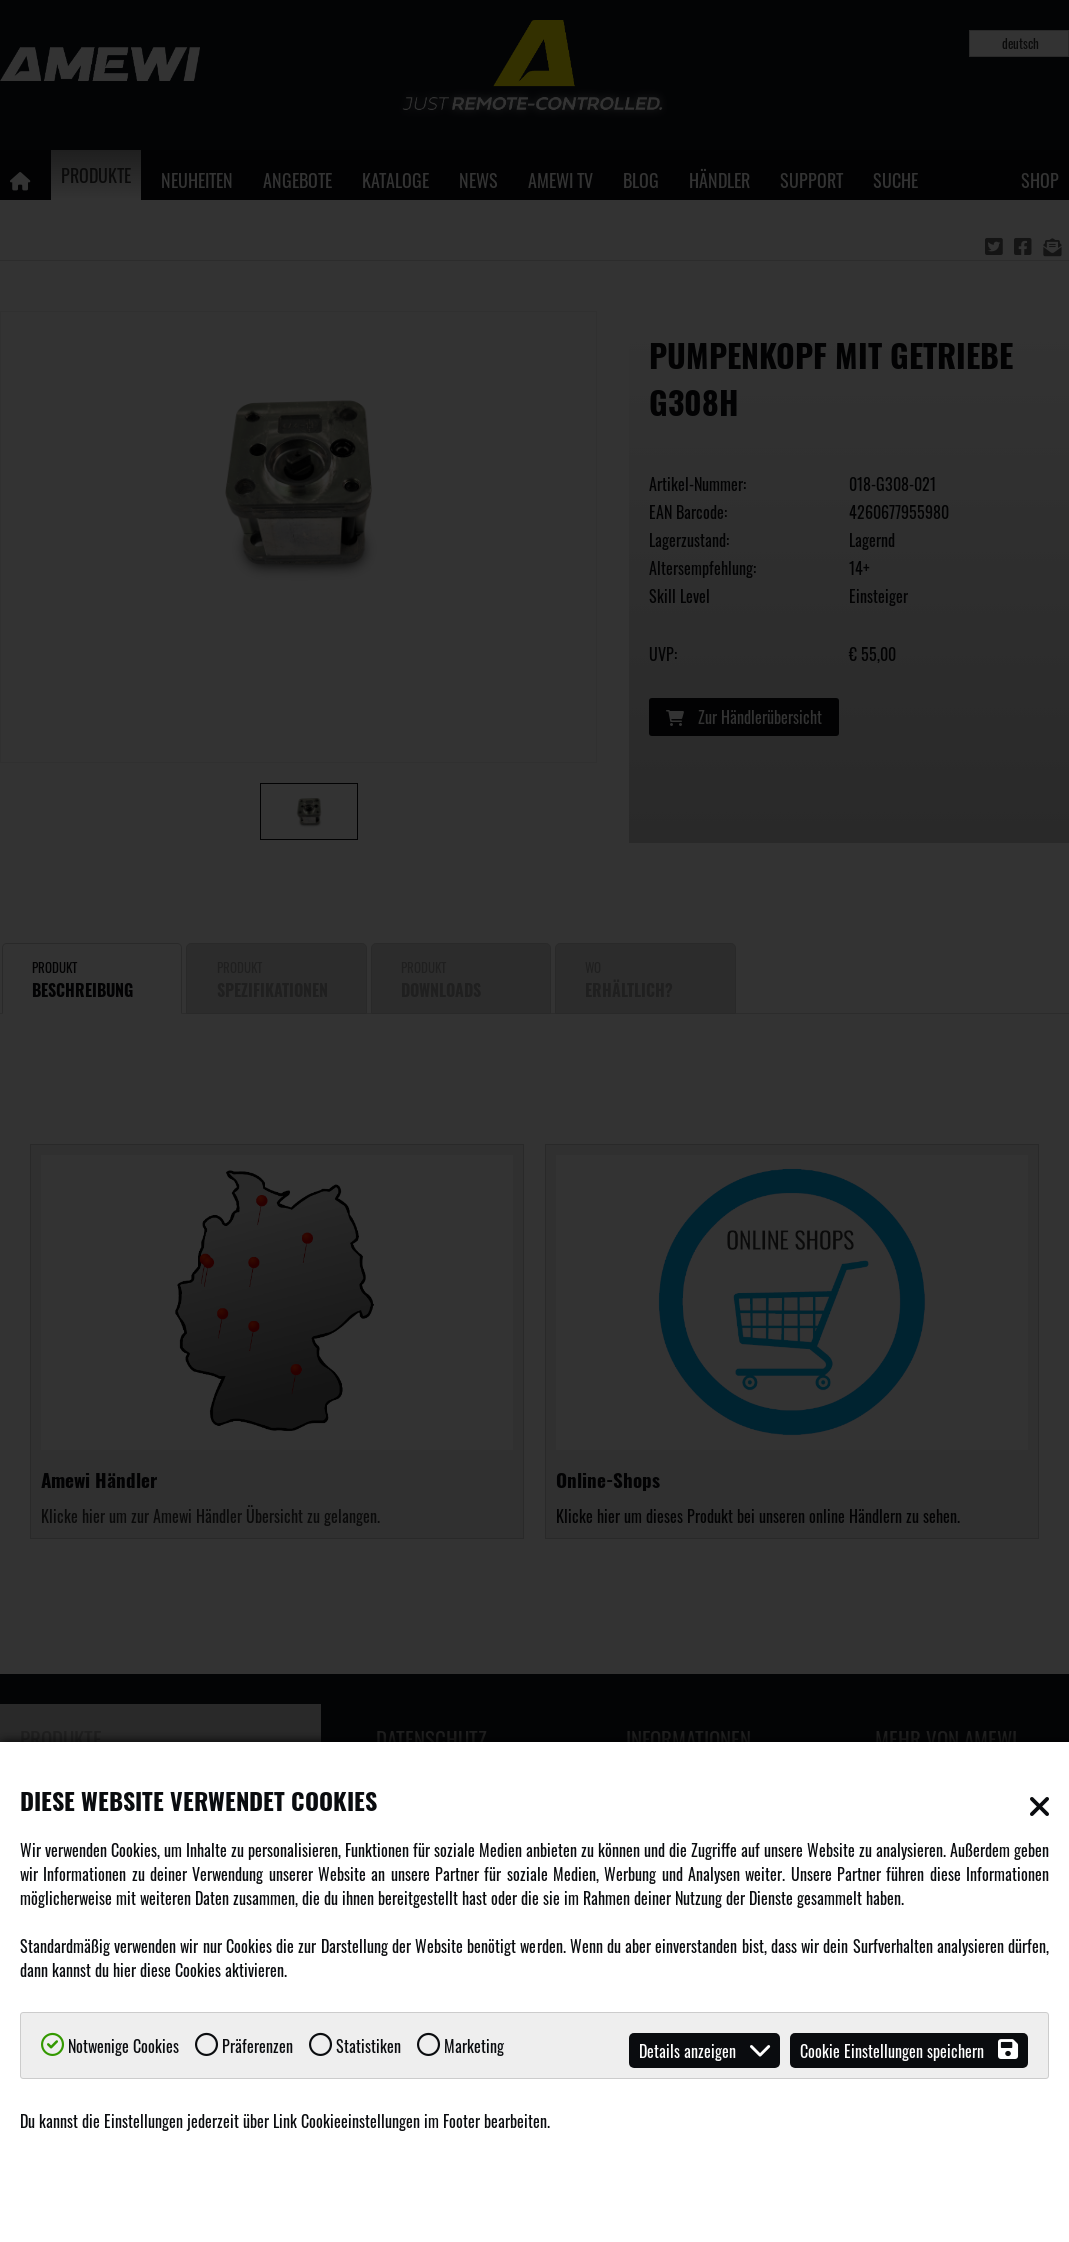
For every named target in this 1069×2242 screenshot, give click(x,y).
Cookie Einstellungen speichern (909, 2050)
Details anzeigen (704, 2050)
